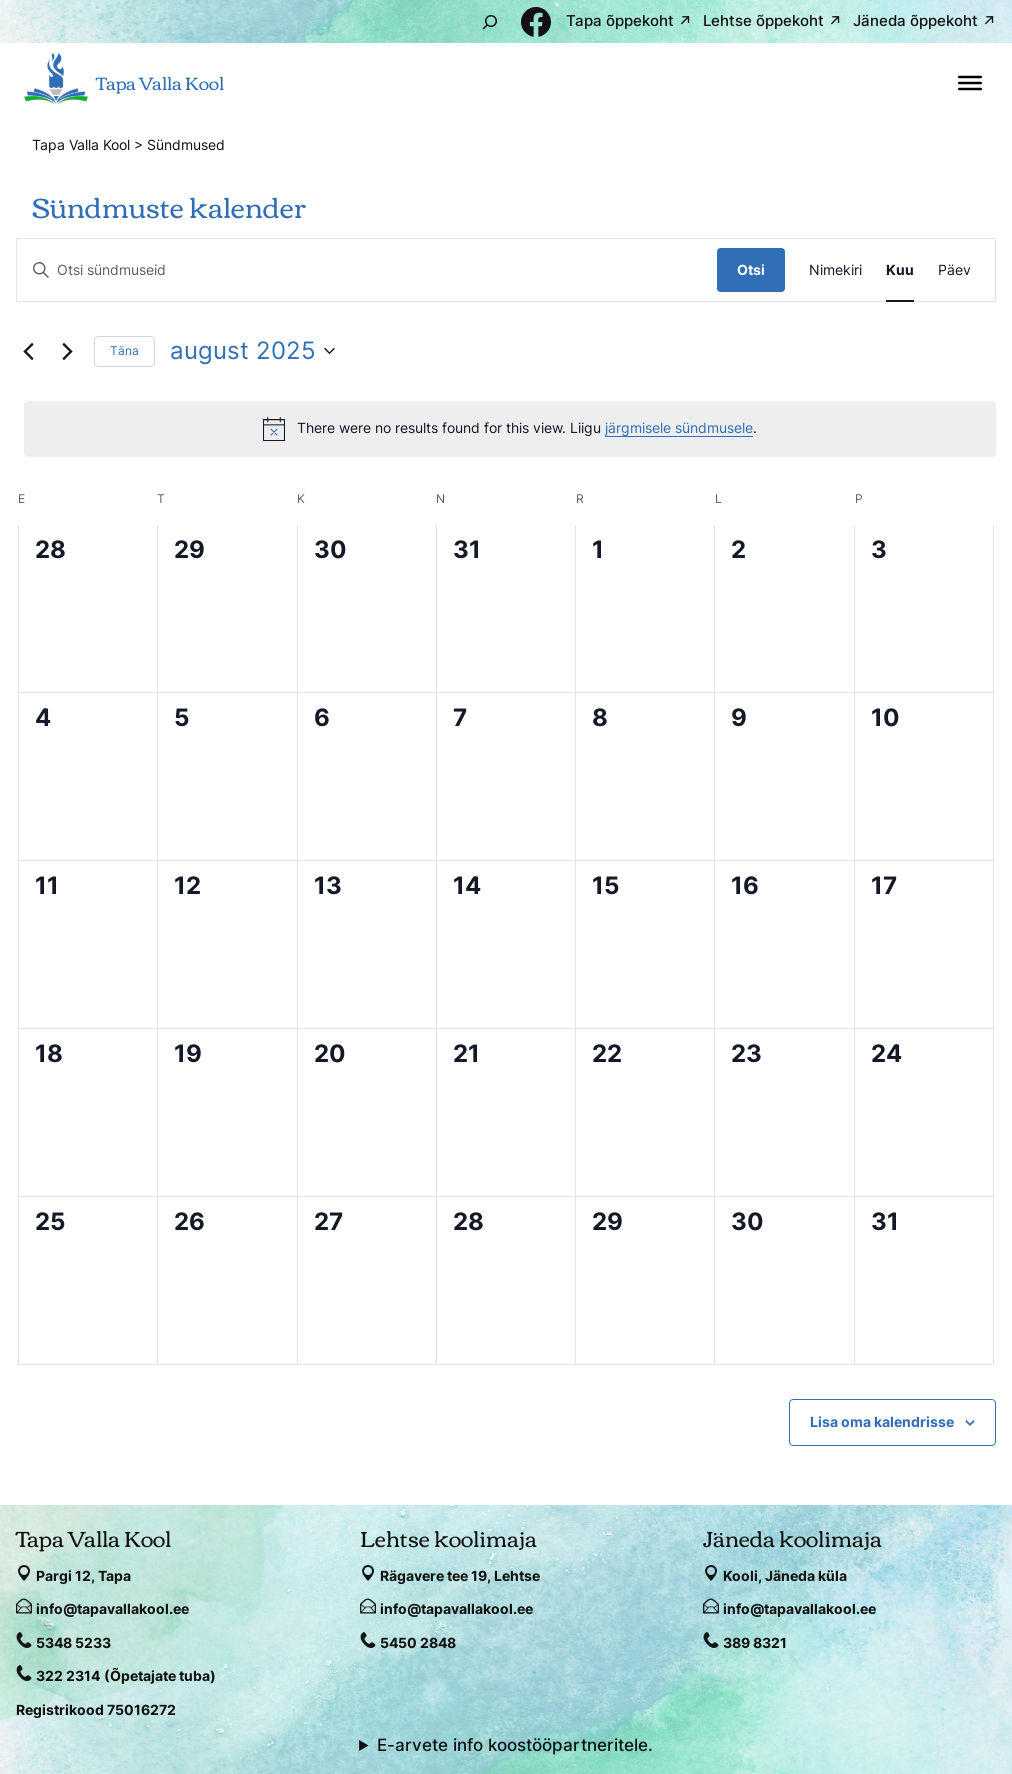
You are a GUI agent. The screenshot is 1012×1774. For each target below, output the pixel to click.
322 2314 (68, 1675)
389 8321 (755, 1642)
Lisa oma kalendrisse (882, 1421)
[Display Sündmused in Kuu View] (900, 270)
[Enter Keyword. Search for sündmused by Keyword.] (367, 270)
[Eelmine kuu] (28, 351)
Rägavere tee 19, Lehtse (460, 1575)
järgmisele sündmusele (679, 427)
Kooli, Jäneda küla (785, 1575)
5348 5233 (73, 1642)
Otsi (751, 269)
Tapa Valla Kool (160, 82)
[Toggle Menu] (970, 83)
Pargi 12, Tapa (83, 1575)
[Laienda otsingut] (490, 21)
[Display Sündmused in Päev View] (954, 270)
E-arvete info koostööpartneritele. (515, 1745)
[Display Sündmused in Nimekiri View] (835, 270)
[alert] (510, 429)
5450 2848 (418, 1642)
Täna (124, 350)
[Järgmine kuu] (67, 351)
